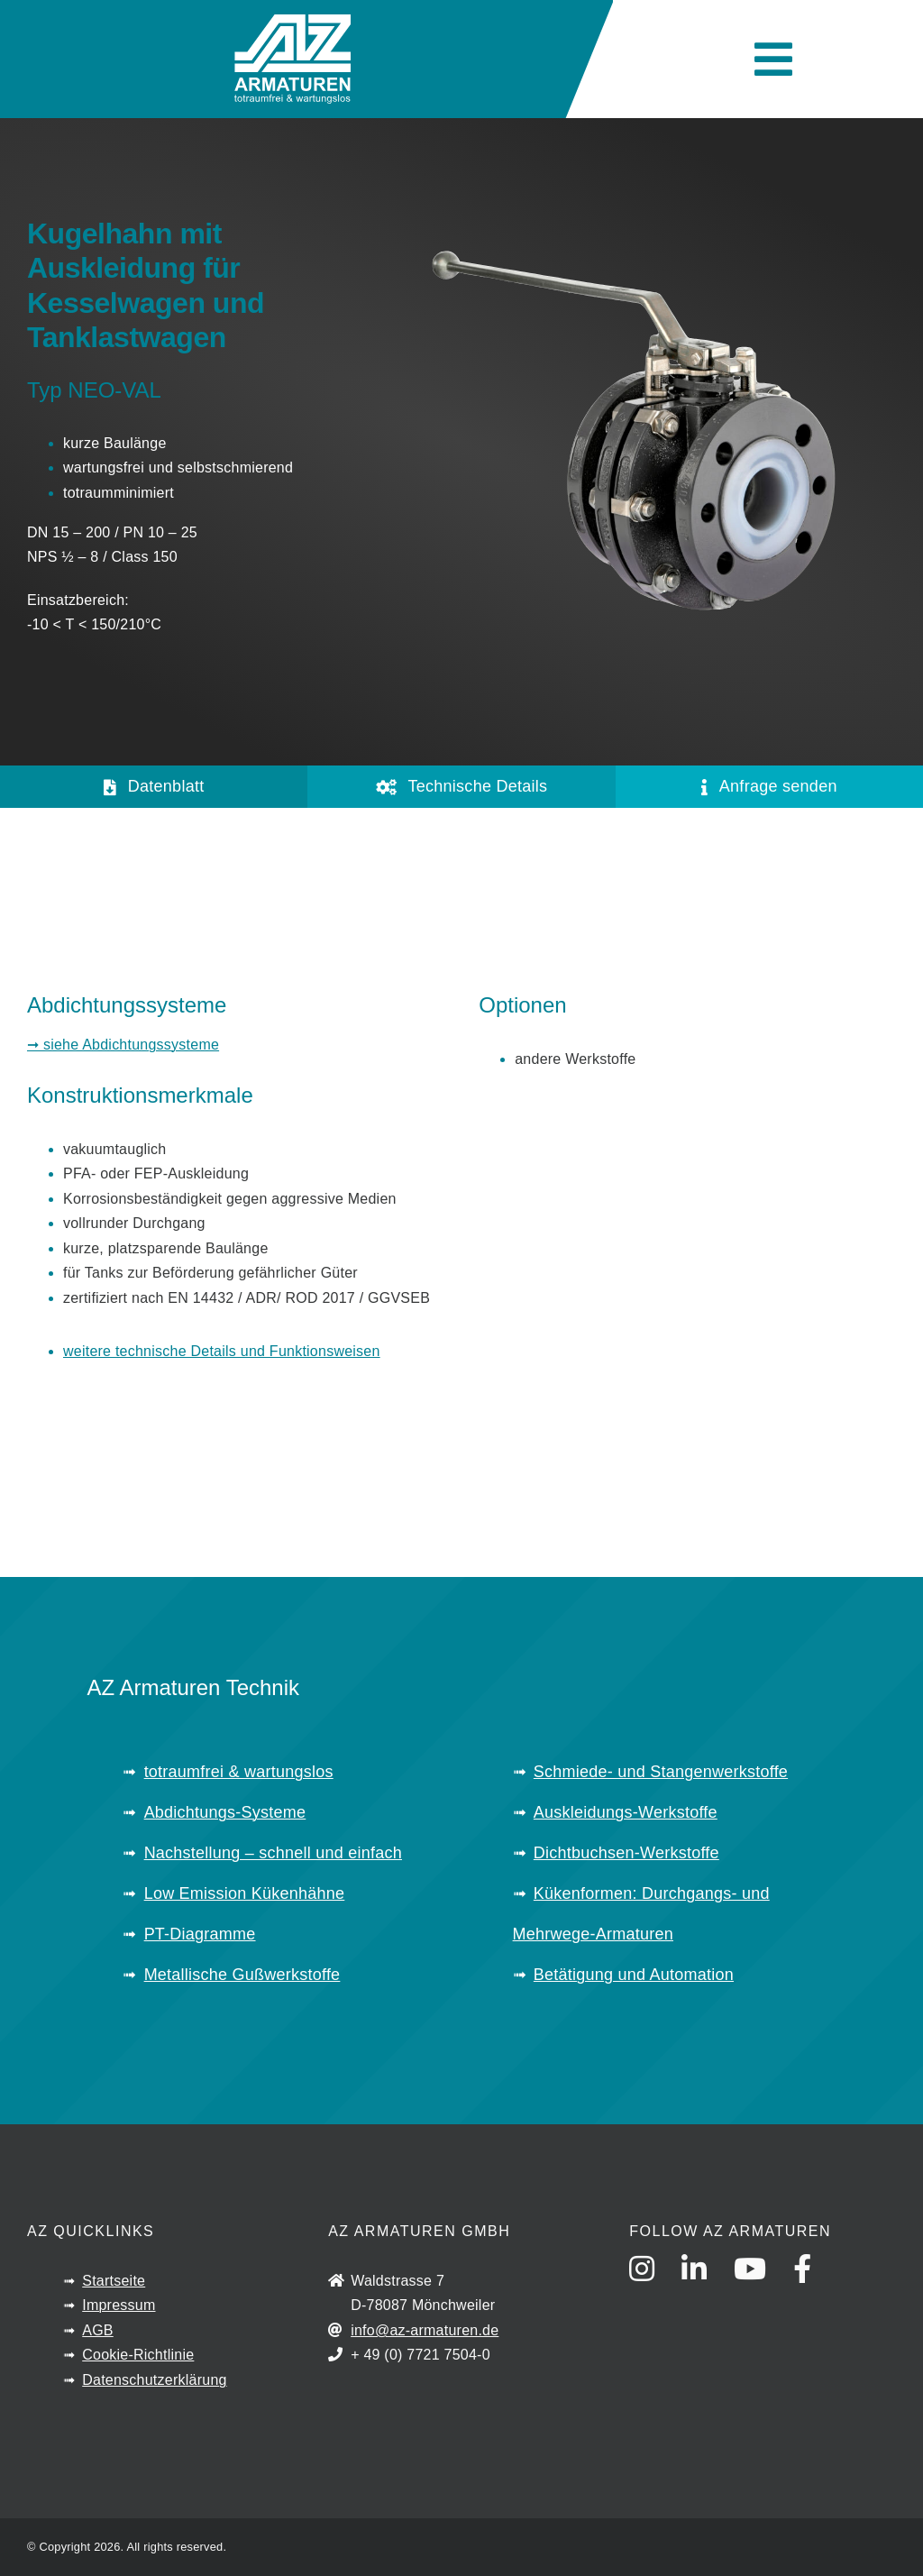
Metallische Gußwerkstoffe (242, 1975)
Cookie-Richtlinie (138, 2354)
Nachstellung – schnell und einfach (273, 1853)
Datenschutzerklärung (154, 2380)
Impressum (118, 2305)
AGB (98, 2330)
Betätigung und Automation (634, 1975)
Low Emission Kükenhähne (244, 1893)
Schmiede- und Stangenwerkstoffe (661, 1772)
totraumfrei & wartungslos (239, 1772)
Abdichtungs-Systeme (225, 1812)
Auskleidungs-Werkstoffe (625, 1812)
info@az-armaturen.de (424, 2330)
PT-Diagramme (200, 1934)
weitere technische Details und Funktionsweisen (221, 1351)
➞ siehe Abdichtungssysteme (123, 1044)
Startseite (113, 2280)
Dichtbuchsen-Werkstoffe (626, 1853)
